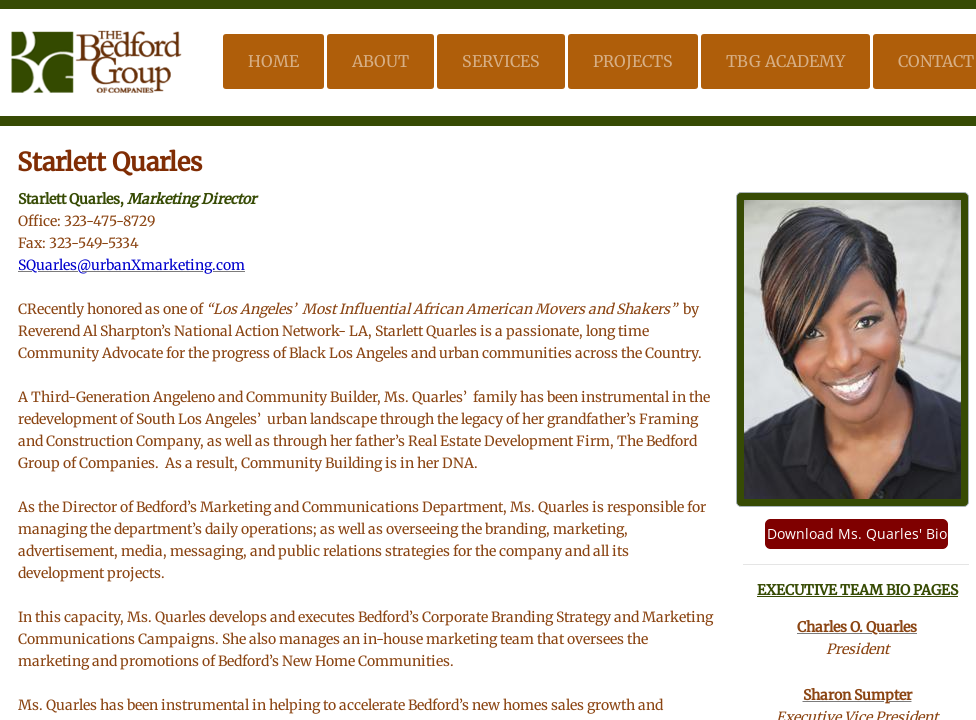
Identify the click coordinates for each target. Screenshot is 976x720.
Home (273, 61)
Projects (633, 61)
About (380, 61)
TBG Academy (785, 61)
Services (501, 61)
